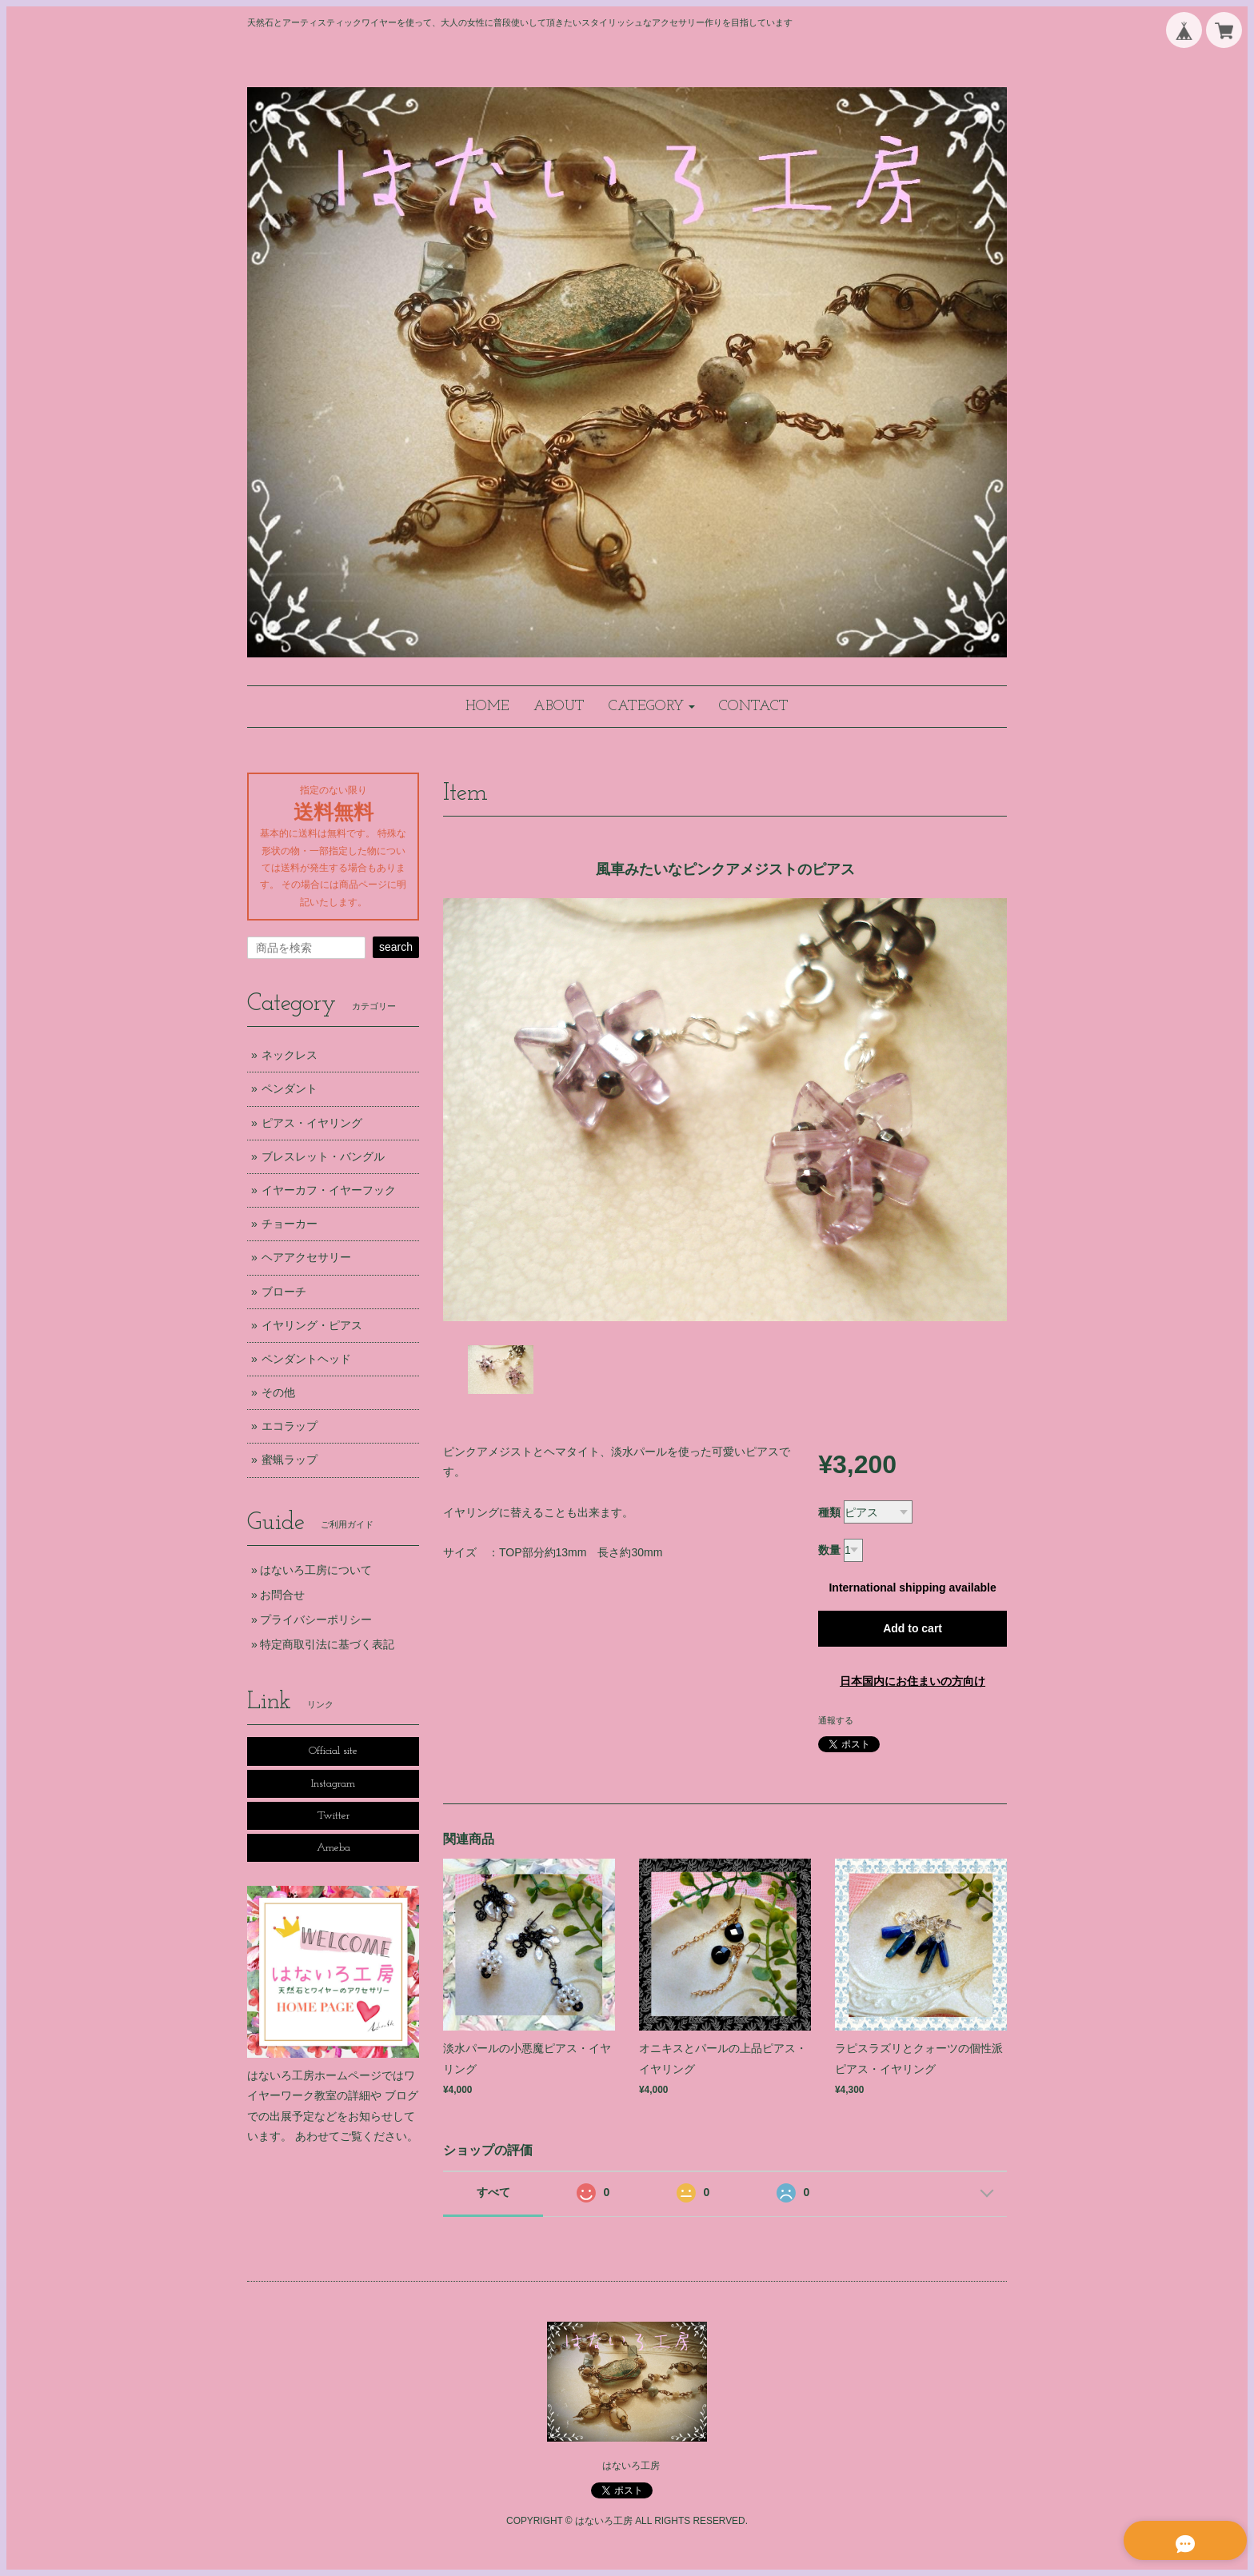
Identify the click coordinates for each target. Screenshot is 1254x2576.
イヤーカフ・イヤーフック (329, 1190)
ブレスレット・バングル (323, 1156)
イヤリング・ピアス (312, 1325)
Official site (333, 1751)
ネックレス (289, 1054)
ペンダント (289, 1088)
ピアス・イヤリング (312, 1122)
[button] (652, 706)
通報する (835, 1720)
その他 (278, 1392)
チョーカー (289, 1223)
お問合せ (282, 1594)
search (396, 947)
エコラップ (289, 1426)
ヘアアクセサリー (306, 1257)
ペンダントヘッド (306, 1358)
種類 (829, 1512)
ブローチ (284, 1291)
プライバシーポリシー (316, 1619)
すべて (493, 2192)
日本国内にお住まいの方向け (912, 1681)
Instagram (333, 1784)
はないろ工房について (316, 1570)
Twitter (333, 1816)
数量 (829, 1550)
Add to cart (912, 1628)
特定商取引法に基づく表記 (327, 1644)
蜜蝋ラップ (289, 1459)
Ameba (333, 1848)
